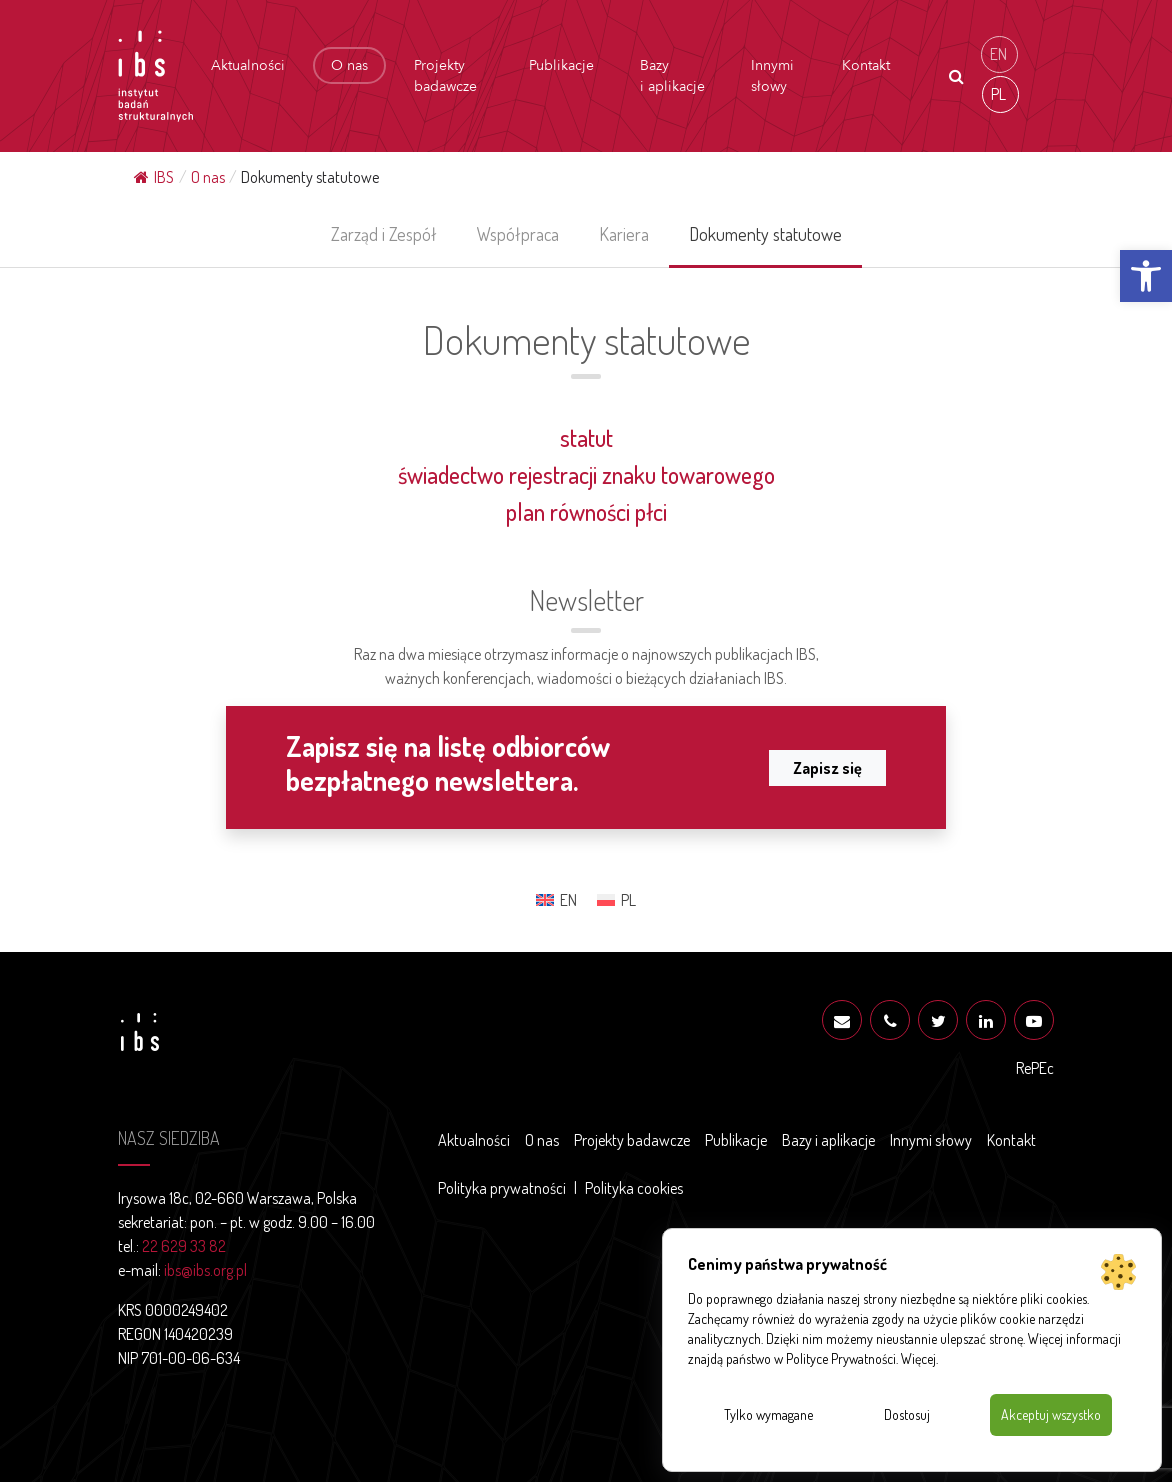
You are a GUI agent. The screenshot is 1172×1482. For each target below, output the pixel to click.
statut (586, 437)
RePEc (1035, 1068)
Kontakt (866, 65)
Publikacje (561, 65)
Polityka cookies (634, 1188)
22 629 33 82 (184, 1246)
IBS (154, 177)
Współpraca (518, 234)
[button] (1146, 276)
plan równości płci (586, 511)
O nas (349, 65)
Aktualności (248, 65)
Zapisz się (827, 768)
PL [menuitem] (998, 94)
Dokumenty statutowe (765, 234)
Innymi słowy (772, 76)
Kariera (624, 234)
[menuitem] (999, 54)
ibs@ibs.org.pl (205, 1270)
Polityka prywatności (502, 1188)
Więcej (918, 1358)
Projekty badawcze (445, 76)
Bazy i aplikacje (672, 76)
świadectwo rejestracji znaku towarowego (586, 474)
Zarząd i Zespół (384, 234)
